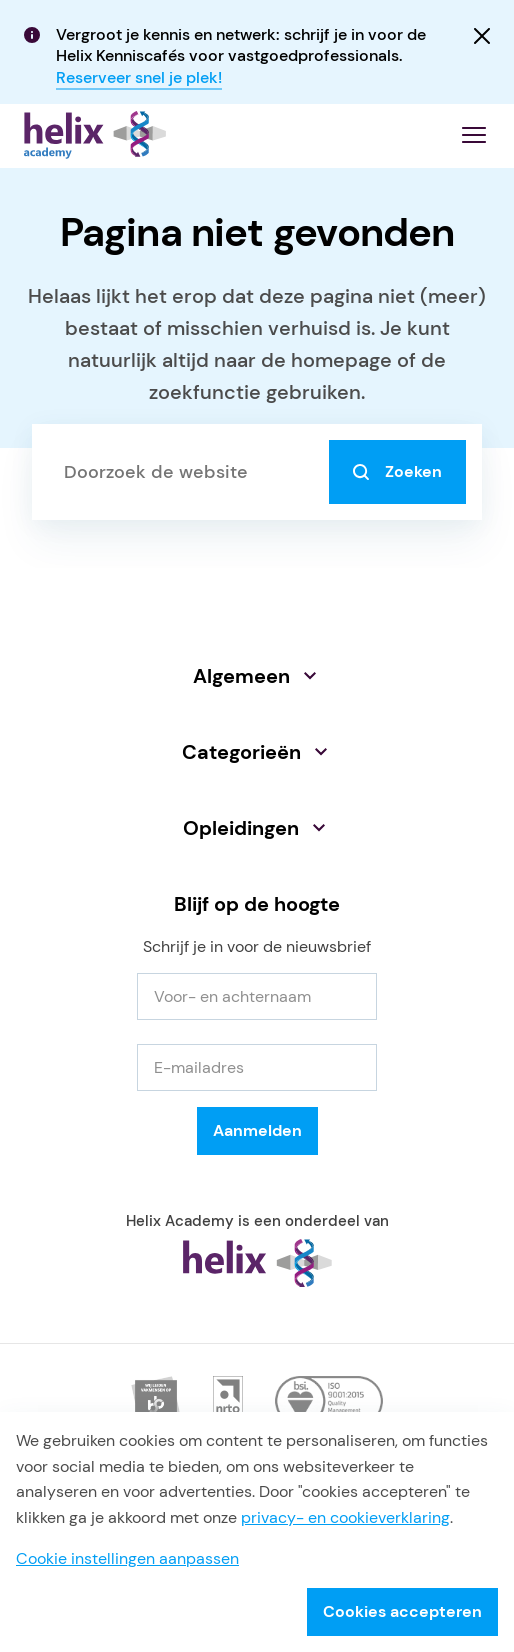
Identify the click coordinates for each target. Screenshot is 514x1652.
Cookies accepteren (402, 1611)
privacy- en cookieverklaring (345, 1517)
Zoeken (397, 479)
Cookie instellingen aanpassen (127, 1558)
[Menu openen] (474, 143)
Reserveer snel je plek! (139, 77)
